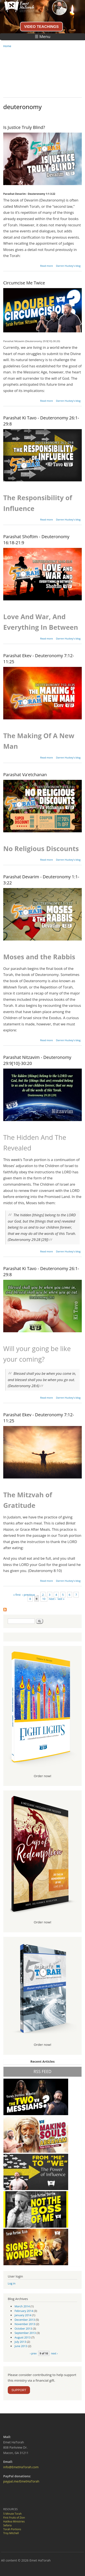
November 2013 (25, 2324)
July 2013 (20, 2342)
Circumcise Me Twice (24, 283)
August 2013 (23, 2337)
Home (7, 46)
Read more (46, 265)
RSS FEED (42, 2071)
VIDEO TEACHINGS (41, 26)
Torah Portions (12, 2529)
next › (52, 1599)
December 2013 (25, 2320)
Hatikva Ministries (14, 2521)
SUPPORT (18, 2390)
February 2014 (24, 2311)
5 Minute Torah (12, 2514)
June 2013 (21, 2346)
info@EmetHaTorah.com (21, 2467)
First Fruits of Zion (14, 2517)
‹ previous (28, 1595)
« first (17, 1595)
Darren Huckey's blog (68, 265)
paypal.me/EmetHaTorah (21, 2481)
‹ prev (33, 2353)
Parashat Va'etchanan (25, 774)
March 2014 (22, 2306)
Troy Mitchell (11, 2533)
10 (44, 1599)
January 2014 (23, 2315)
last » (61, 1599)
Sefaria (7, 2525)
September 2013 (25, 2333)
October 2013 (23, 2328)
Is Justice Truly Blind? (24, 127)
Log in (12, 2283)
